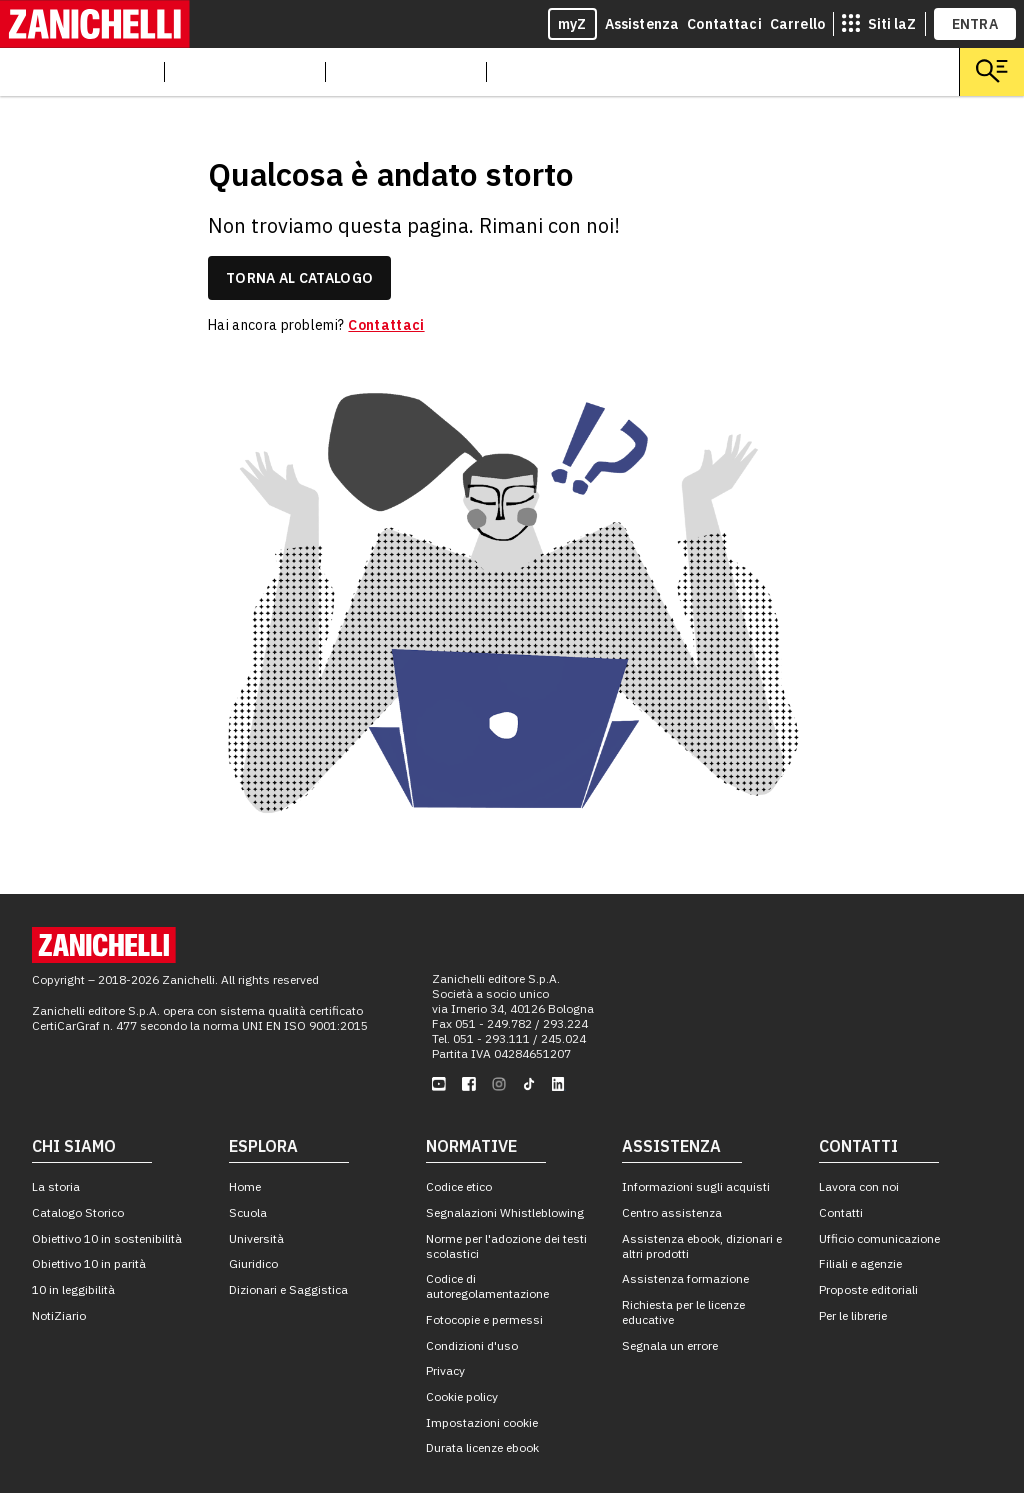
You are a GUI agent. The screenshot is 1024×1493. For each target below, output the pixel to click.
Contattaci (724, 24)
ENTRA (975, 24)
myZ (572, 24)
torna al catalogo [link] (299, 278)
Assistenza (642, 24)
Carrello (797, 24)
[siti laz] (879, 24)
